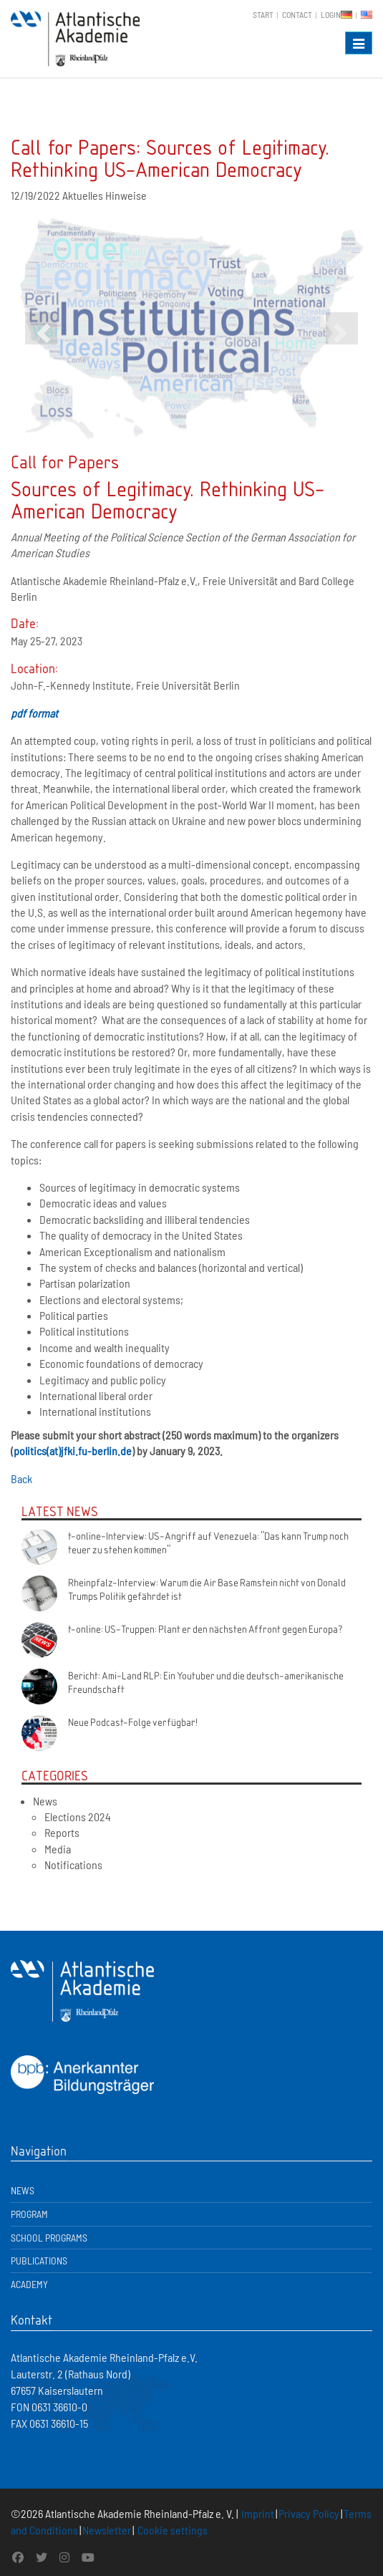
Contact (297, 14)
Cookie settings (172, 2530)
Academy (29, 2284)
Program (29, 2214)
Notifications (73, 1864)
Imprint (257, 2513)
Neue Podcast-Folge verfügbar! (133, 1721)
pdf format (34, 713)
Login (331, 14)
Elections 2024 (77, 1816)
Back (21, 1478)
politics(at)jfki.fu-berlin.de (73, 1450)
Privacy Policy (308, 2513)
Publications (39, 2260)
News (45, 1801)
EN (366, 15)
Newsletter (106, 2530)
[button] (41, 328)
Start (263, 14)
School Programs (49, 2238)
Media (57, 1849)
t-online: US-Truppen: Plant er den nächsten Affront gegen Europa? (205, 1628)
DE (346, 15)
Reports (61, 1832)
